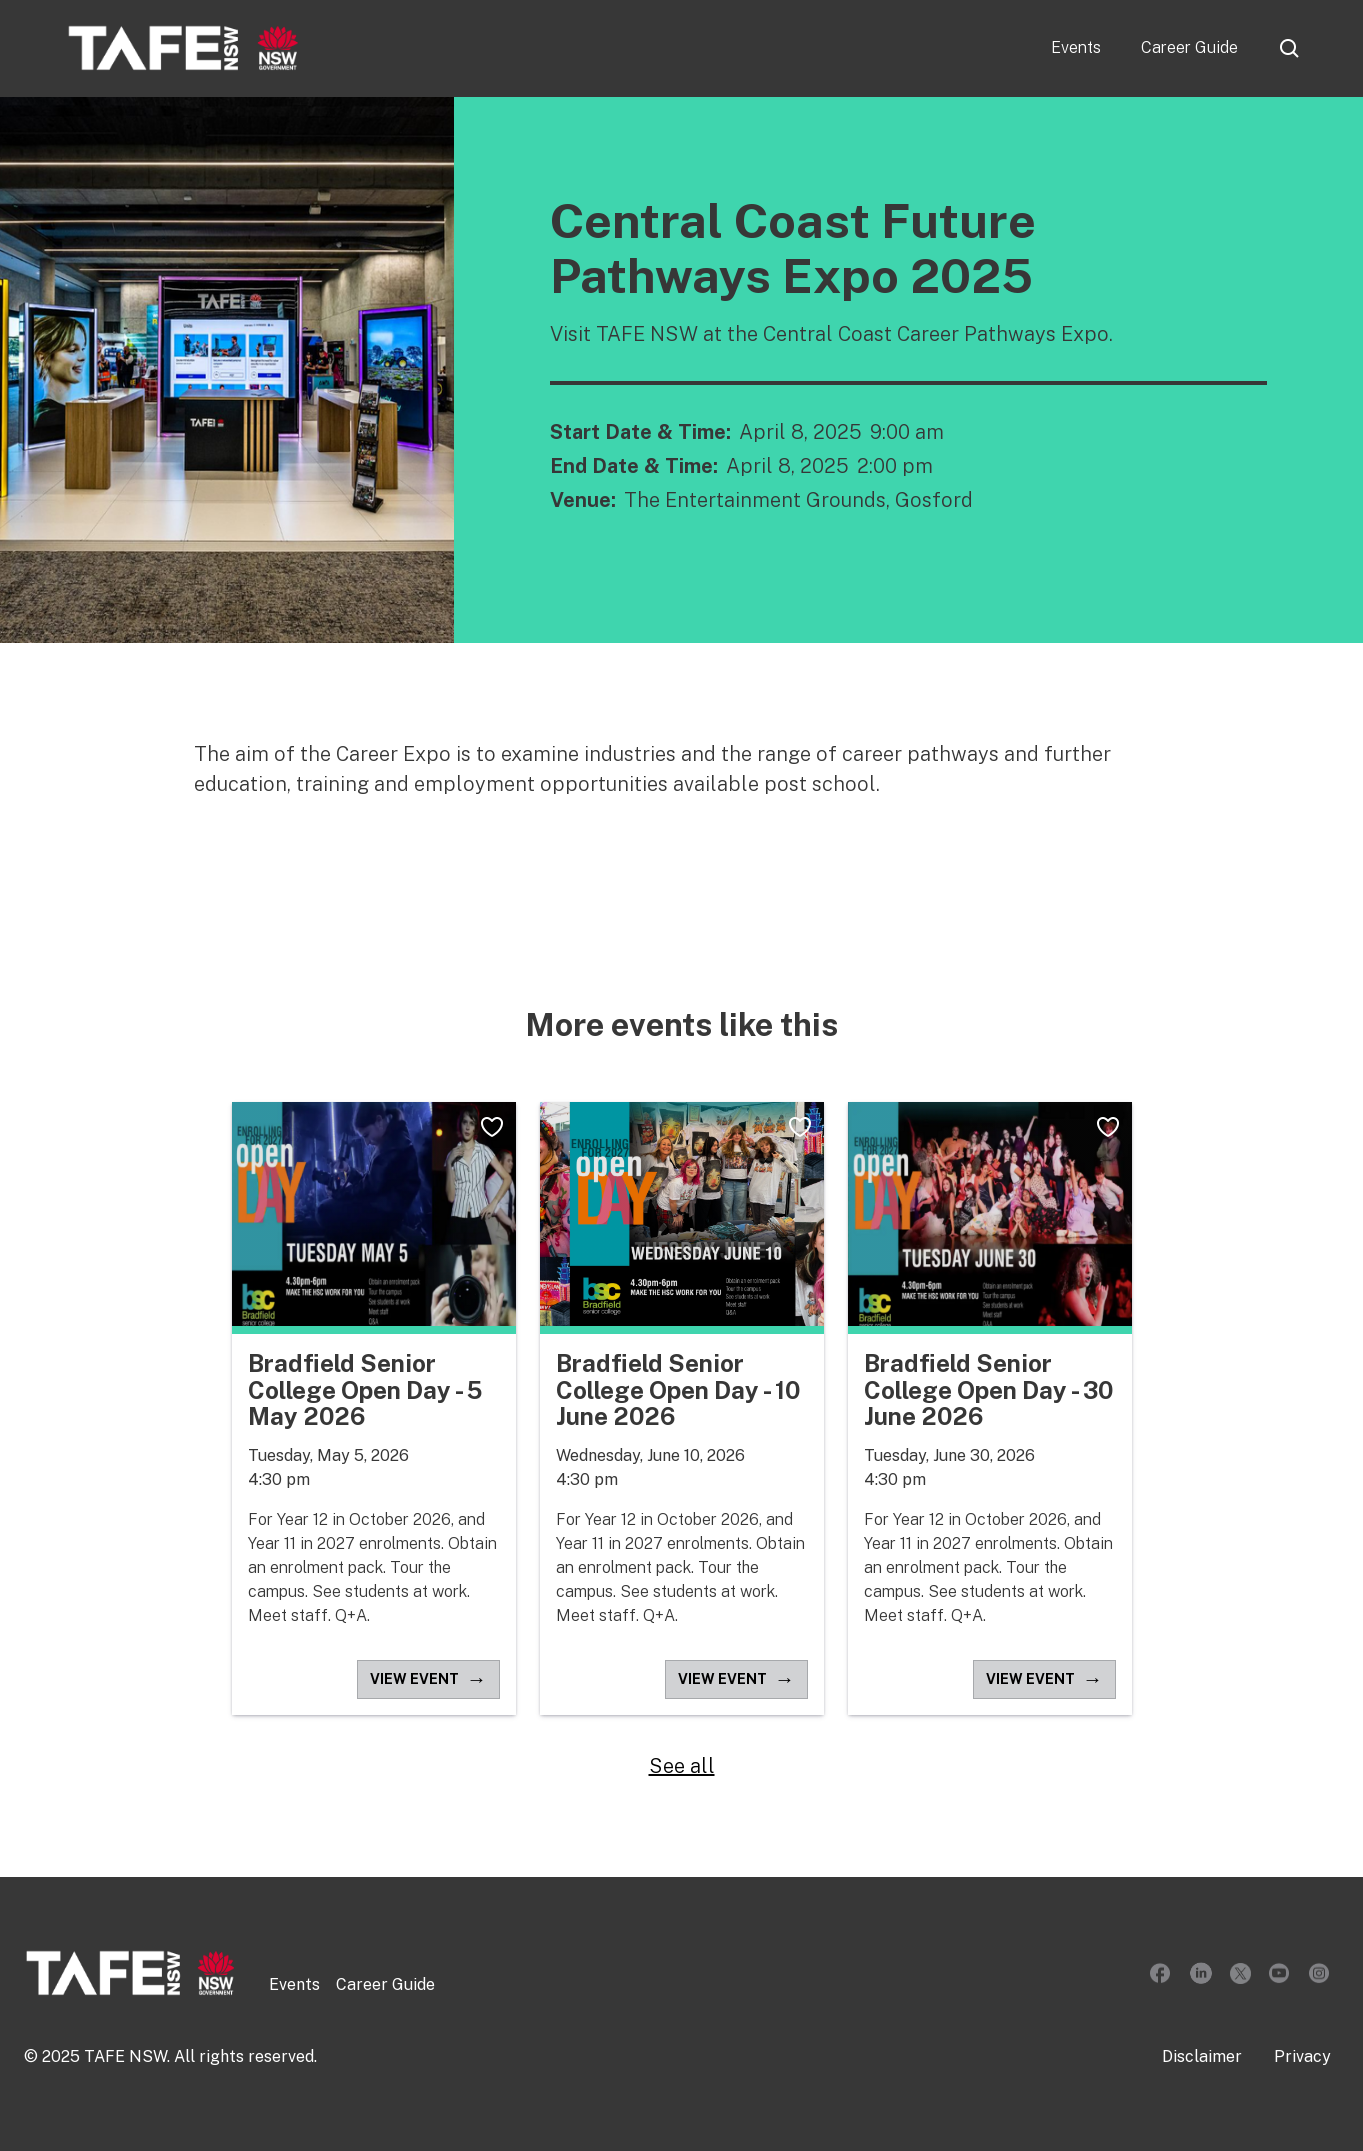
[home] (184, 48)
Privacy (1302, 2056)
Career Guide (1189, 47)
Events (1076, 47)
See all (682, 1766)
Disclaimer (1202, 2056)
